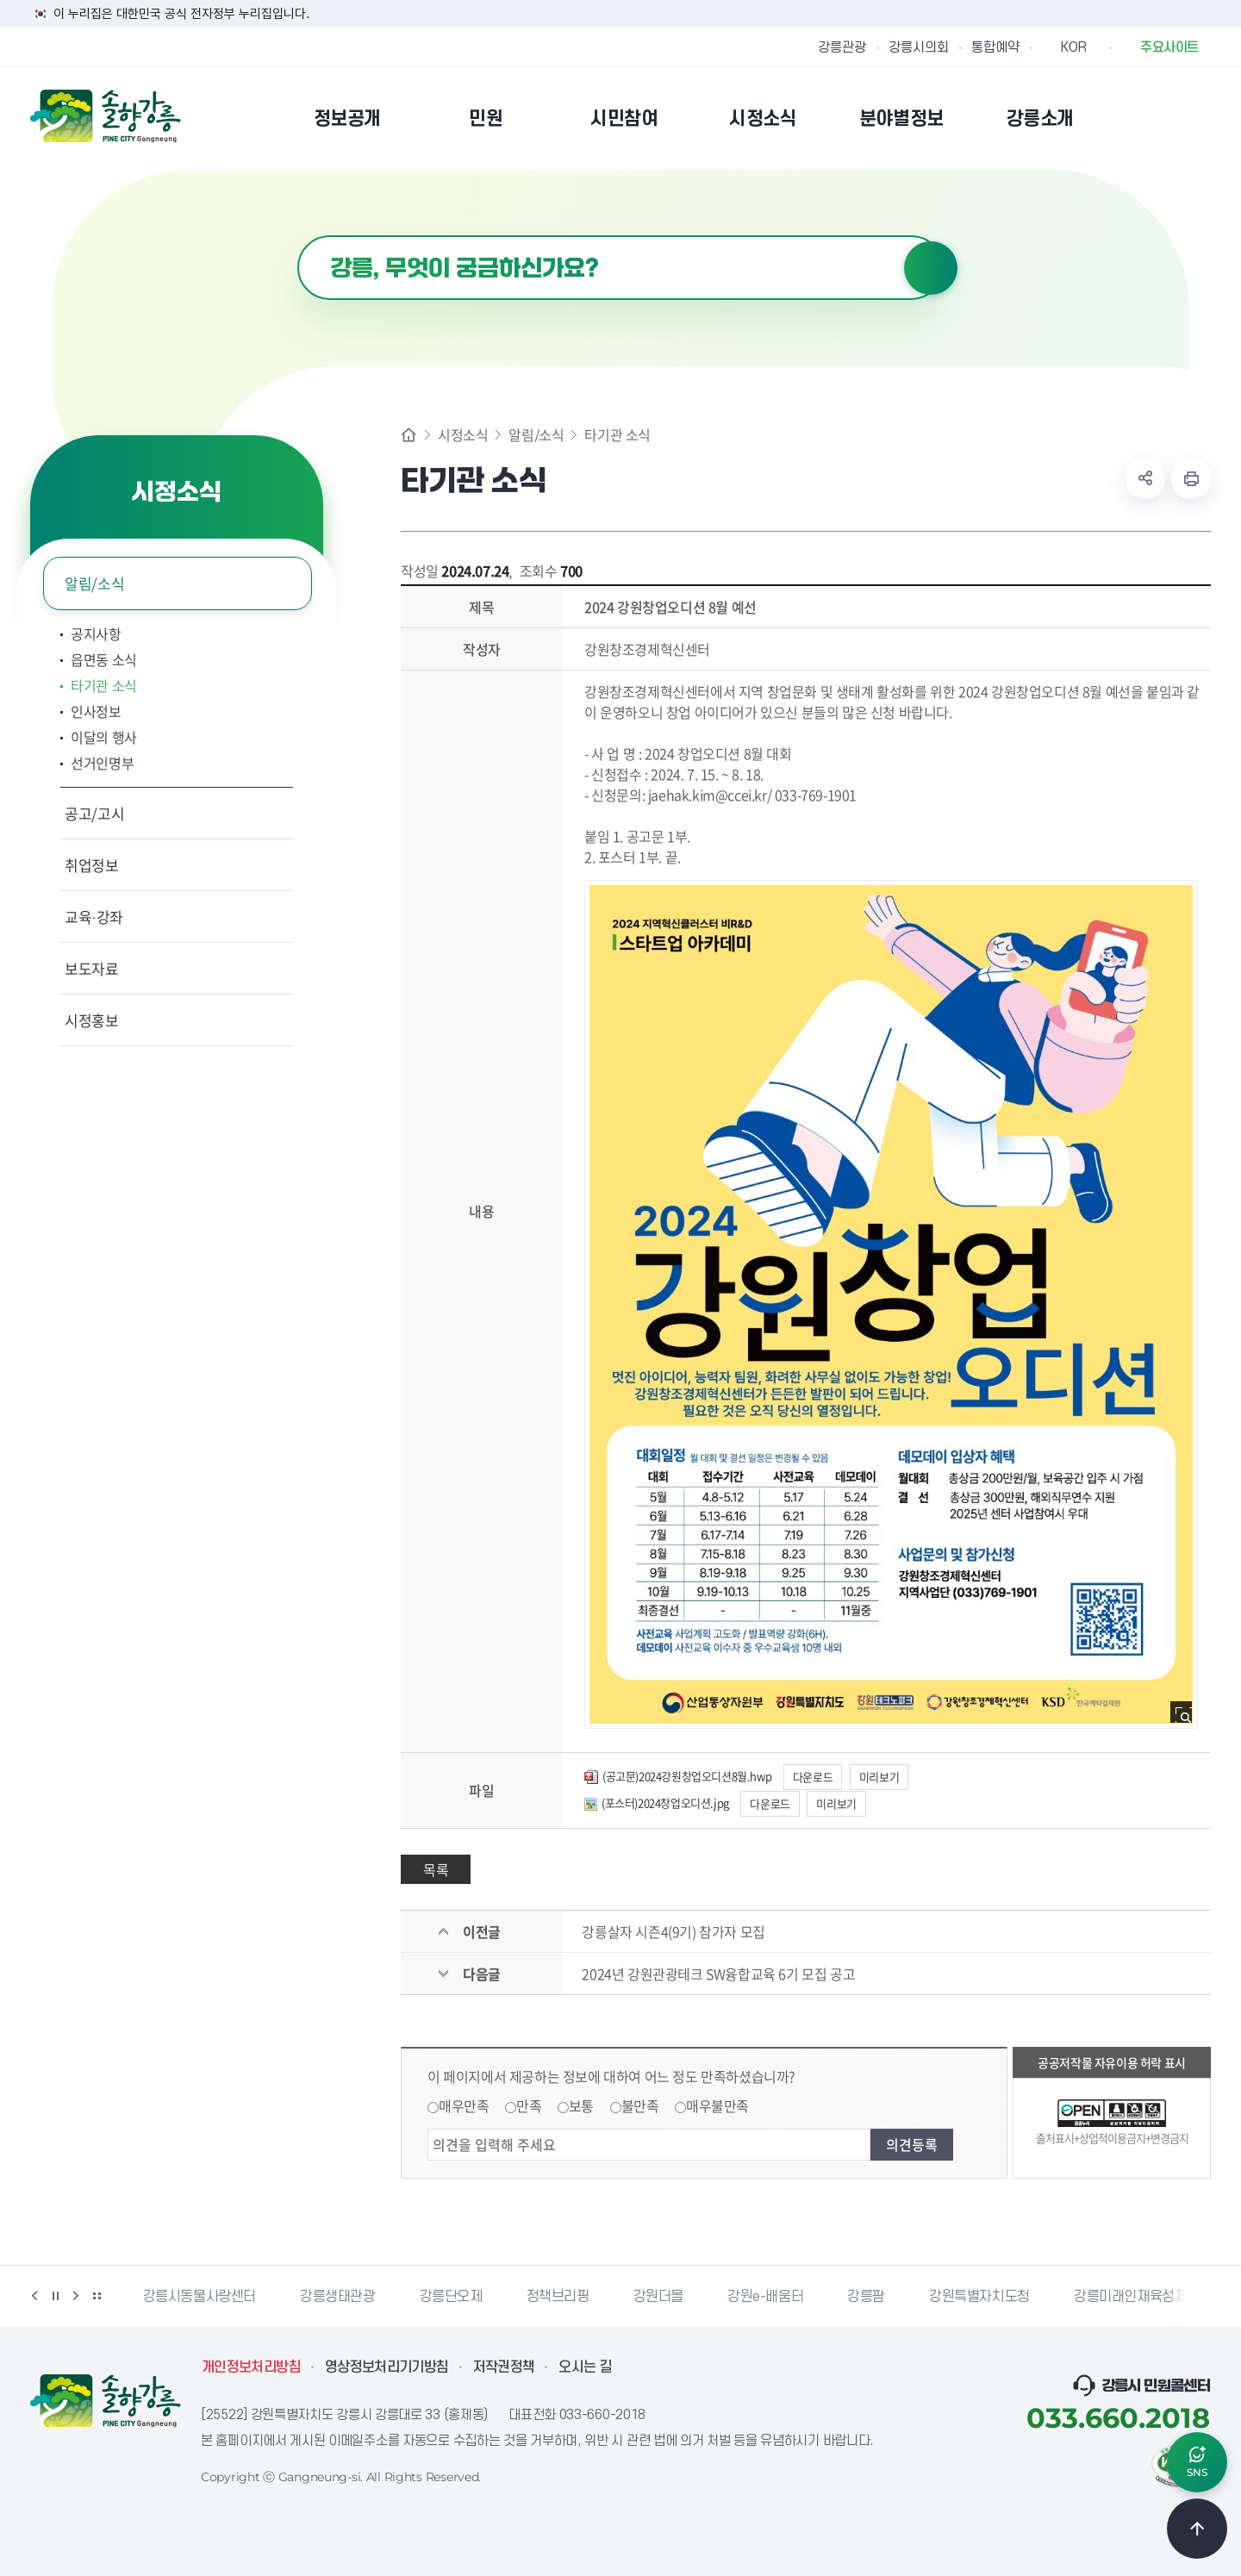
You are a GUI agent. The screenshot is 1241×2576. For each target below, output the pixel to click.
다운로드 (813, 1776)
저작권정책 (504, 2367)
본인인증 (1155, 118)
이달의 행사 (104, 736)
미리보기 (879, 1776)
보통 (581, 2105)
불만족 (640, 2105)
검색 (930, 268)
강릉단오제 (451, 2297)
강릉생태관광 (338, 2297)
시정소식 (463, 434)
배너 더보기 (96, 2295)
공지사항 (96, 633)
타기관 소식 (104, 685)
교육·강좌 (94, 916)
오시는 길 (585, 2367)
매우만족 (464, 2105)
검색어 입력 (297, 235)
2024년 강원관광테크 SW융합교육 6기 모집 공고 (718, 1973)
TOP (1197, 2528)
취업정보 (92, 865)
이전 (34, 2295)
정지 (55, 2295)
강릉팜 (866, 2297)
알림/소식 (94, 583)
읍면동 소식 (104, 659)
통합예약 (995, 47)
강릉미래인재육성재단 (1137, 2297)
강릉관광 (842, 47)
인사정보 (96, 711)
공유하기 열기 (1145, 478)
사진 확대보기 (1186, 1717)
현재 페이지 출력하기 (1191, 478)
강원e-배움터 (765, 2297)
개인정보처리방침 (251, 2367)
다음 (75, 2295)
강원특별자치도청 (979, 2297)
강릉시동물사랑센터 (199, 2297)
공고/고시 (94, 813)
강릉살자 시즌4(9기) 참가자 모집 (673, 1931)
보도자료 (92, 968)
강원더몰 (658, 2297)
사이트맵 (1199, 118)
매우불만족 (717, 2105)
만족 (528, 2105)
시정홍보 (92, 1020)
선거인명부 (102, 762)
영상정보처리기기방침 (387, 2367)
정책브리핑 (558, 2297)
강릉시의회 (919, 47)
